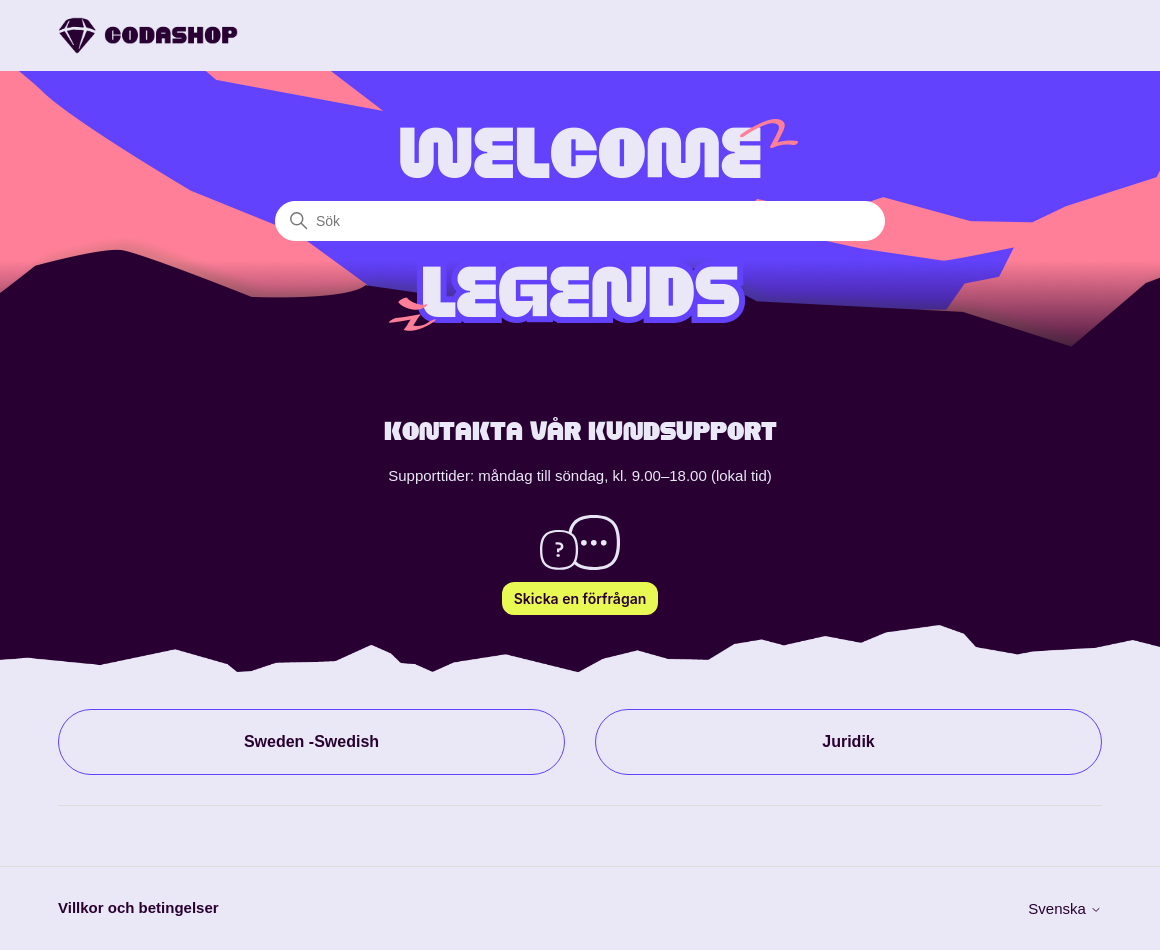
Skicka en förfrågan (580, 598)
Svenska (1065, 908)
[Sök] (580, 221)
